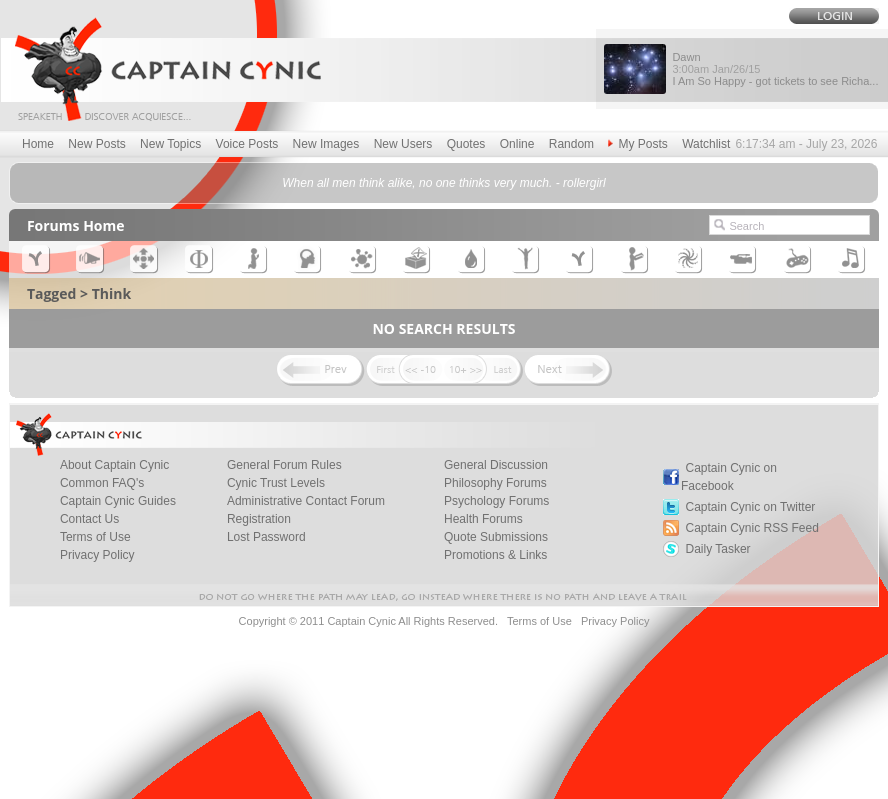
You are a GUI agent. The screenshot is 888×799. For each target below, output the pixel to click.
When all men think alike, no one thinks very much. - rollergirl (443, 183)
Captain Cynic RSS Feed (751, 528)
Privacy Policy (97, 555)
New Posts (96, 144)
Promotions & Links (495, 555)
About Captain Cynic (114, 465)
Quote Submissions (496, 537)
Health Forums (483, 519)
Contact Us (89, 519)
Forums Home (76, 225)
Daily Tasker (717, 549)
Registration (259, 519)
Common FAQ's (102, 483)
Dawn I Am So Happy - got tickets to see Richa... (775, 69)
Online (517, 144)
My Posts (637, 144)
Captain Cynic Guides (118, 501)
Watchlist (706, 144)
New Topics (170, 144)
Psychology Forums (496, 501)
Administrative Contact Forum (306, 501)
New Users (403, 144)
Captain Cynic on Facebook (729, 477)
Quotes (466, 144)
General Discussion (496, 465)
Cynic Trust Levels (276, 483)
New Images (326, 144)
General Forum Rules (284, 465)
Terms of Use (95, 537)
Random (571, 144)
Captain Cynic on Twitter (750, 507)
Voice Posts (247, 144)
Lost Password (266, 537)
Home (38, 144)
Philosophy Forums (495, 483)
